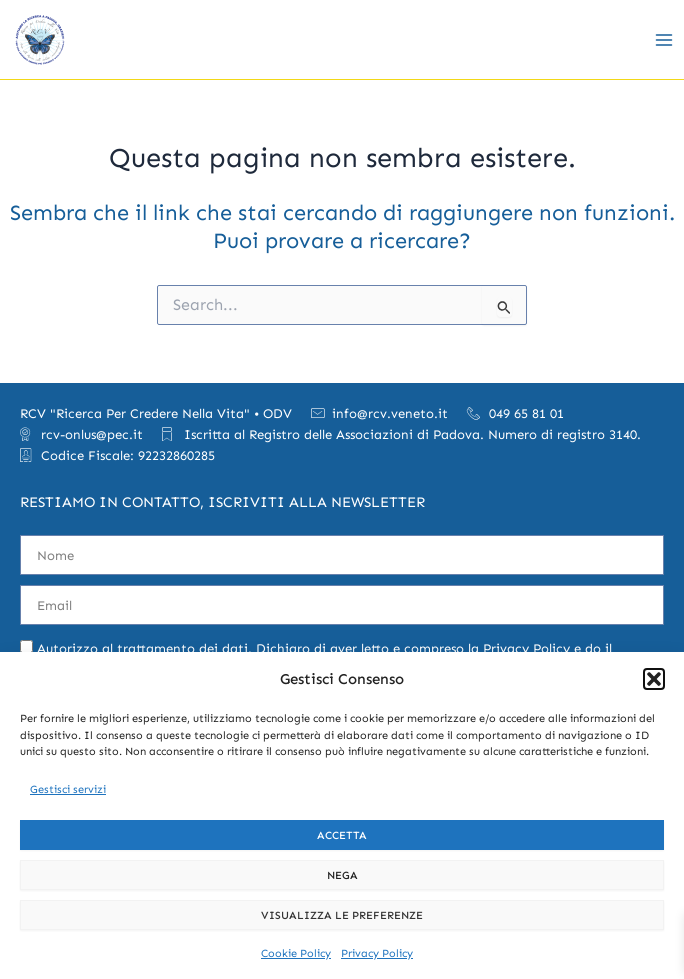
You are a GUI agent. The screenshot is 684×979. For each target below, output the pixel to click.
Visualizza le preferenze (342, 915)
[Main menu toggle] (664, 39)
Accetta (342, 835)
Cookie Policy (296, 953)
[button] (654, 679)
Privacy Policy (377, 953)
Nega (342, 875)
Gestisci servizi (68, 789)
